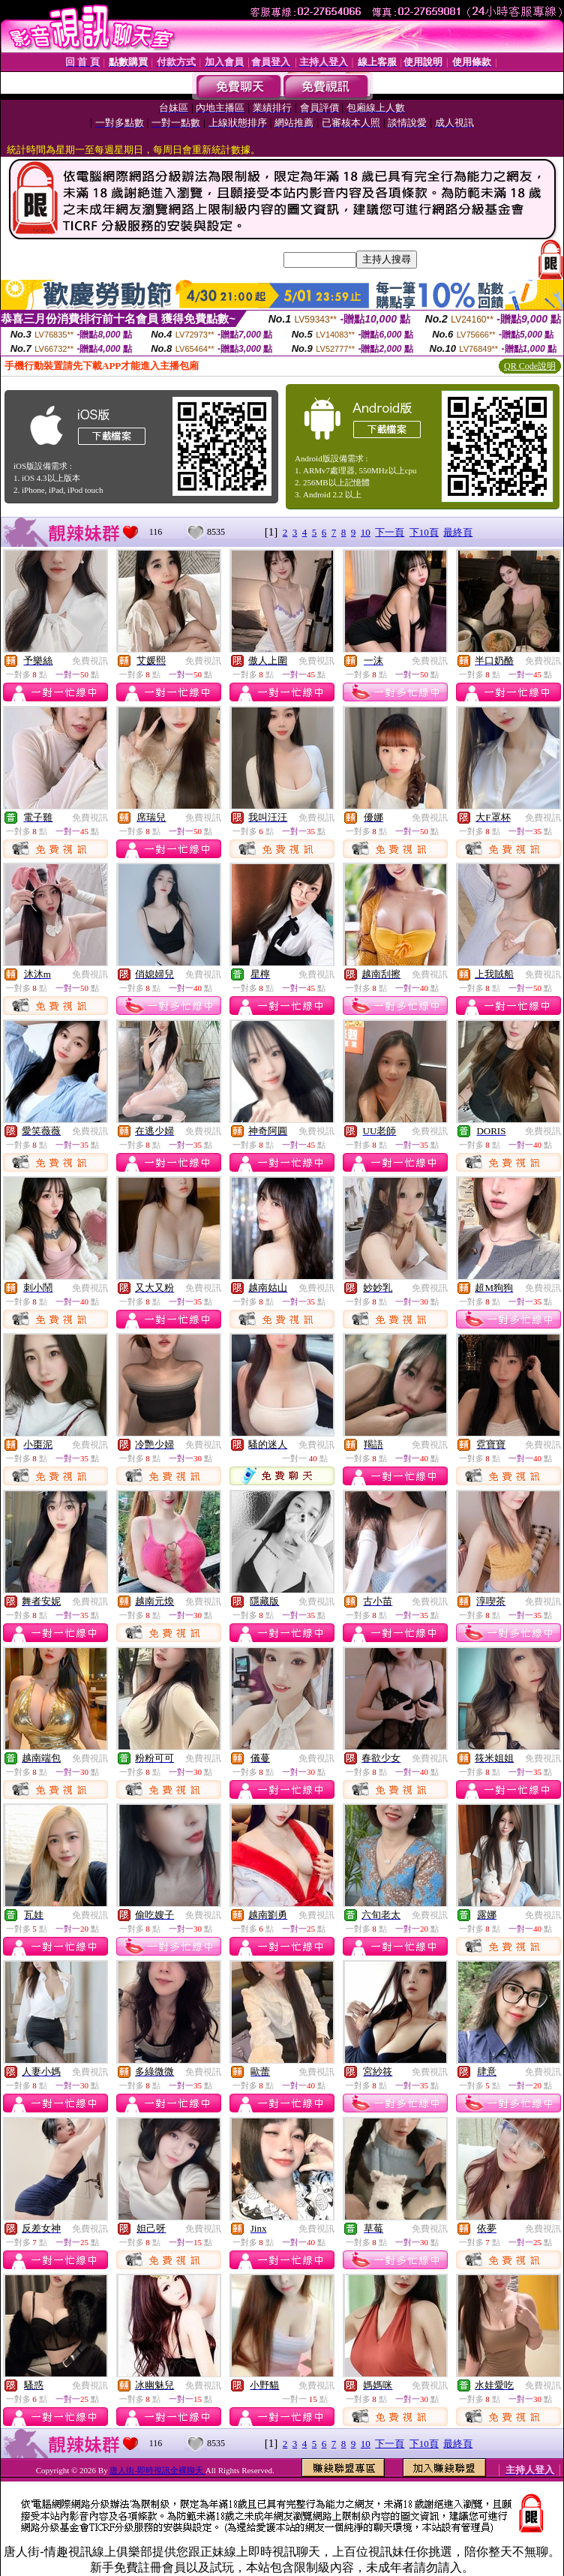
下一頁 (389, 532)
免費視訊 (90, 661)
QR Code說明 (530, 366)
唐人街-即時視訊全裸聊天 (157, 2470)
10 (365, 532)
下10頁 (424, 532)
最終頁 (457, 532)
